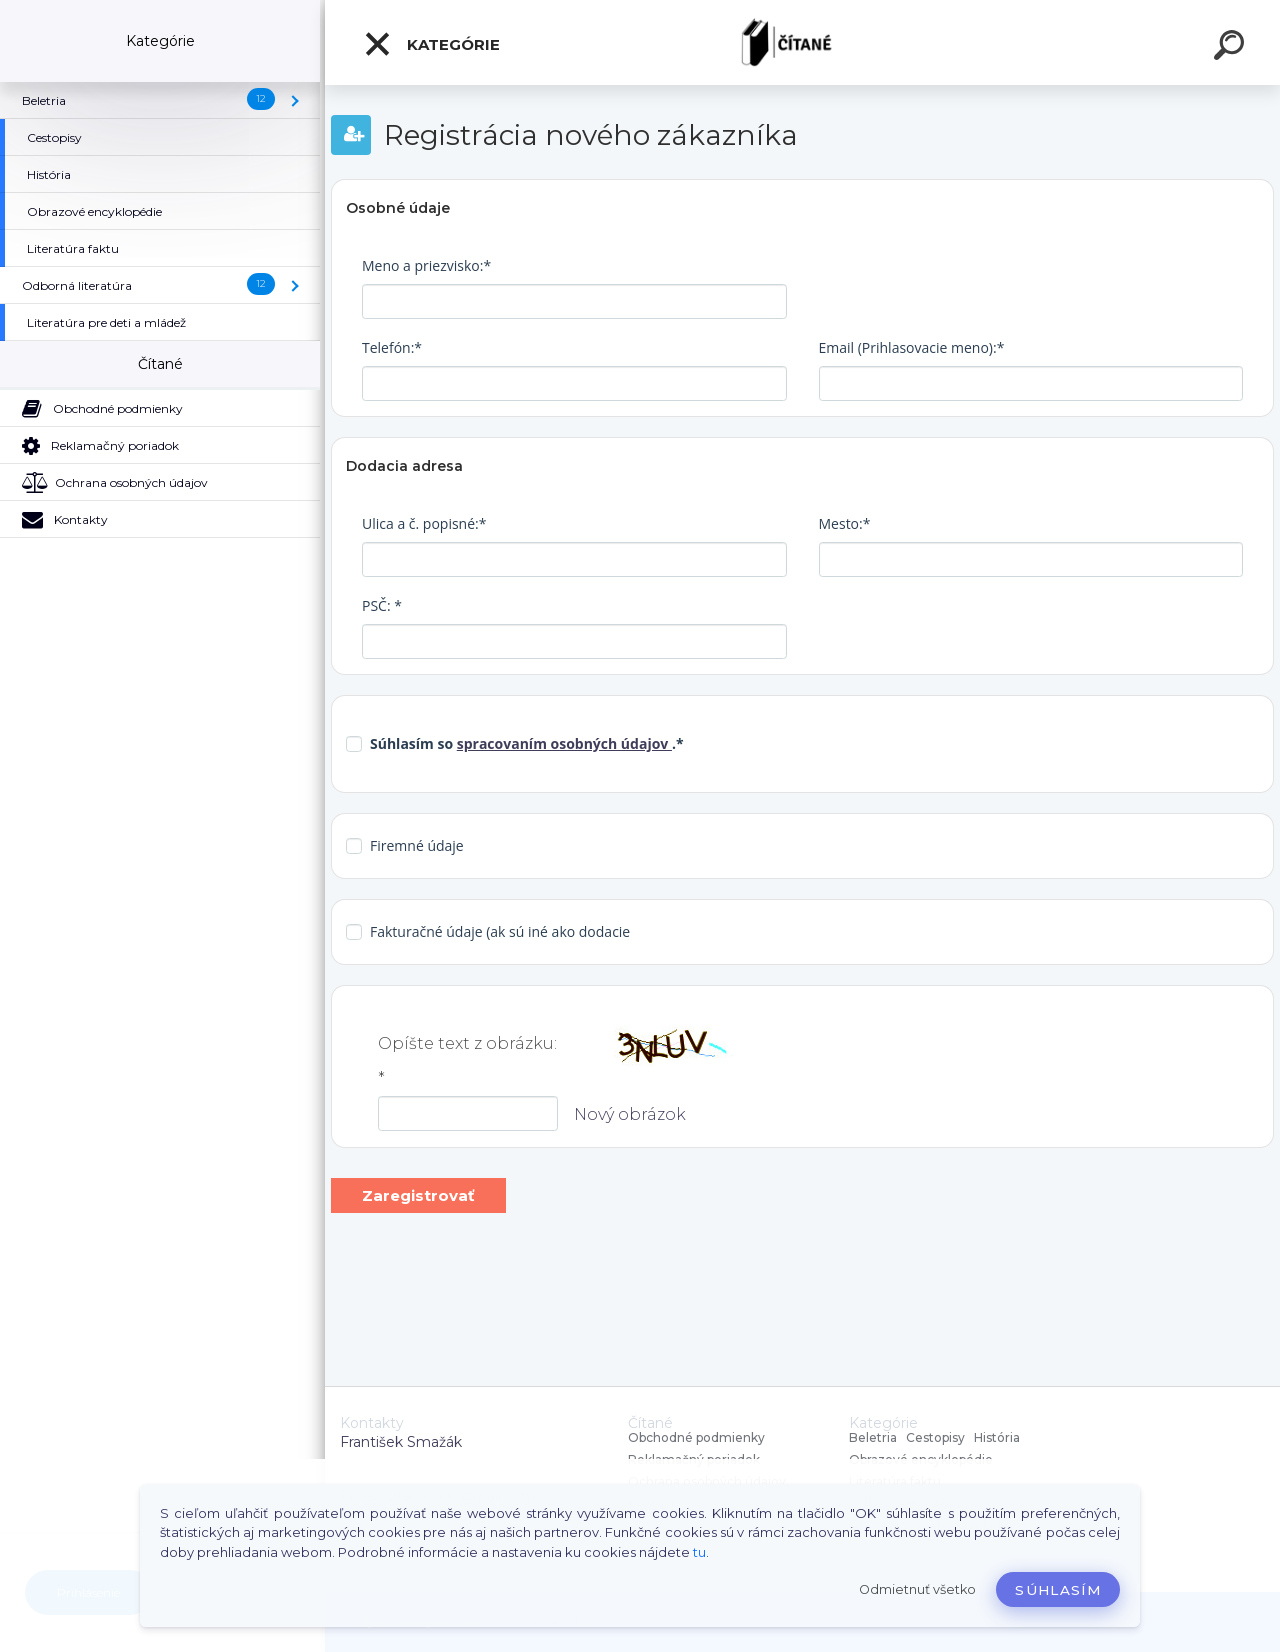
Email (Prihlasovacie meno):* (912, 347)
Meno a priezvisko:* (426, 265)
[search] (1232, 48)
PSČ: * (382, 605)
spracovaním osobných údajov (564, 743)
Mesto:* (845, 523)
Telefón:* (392, 347)
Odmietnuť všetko (917, 1589)
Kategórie (431, 44)
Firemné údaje (417, 845)
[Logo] (802, 42)
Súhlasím (1058, 1590)
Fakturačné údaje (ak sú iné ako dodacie (500, 931)
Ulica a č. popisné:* (424, 523)
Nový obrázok (630, 1114)
